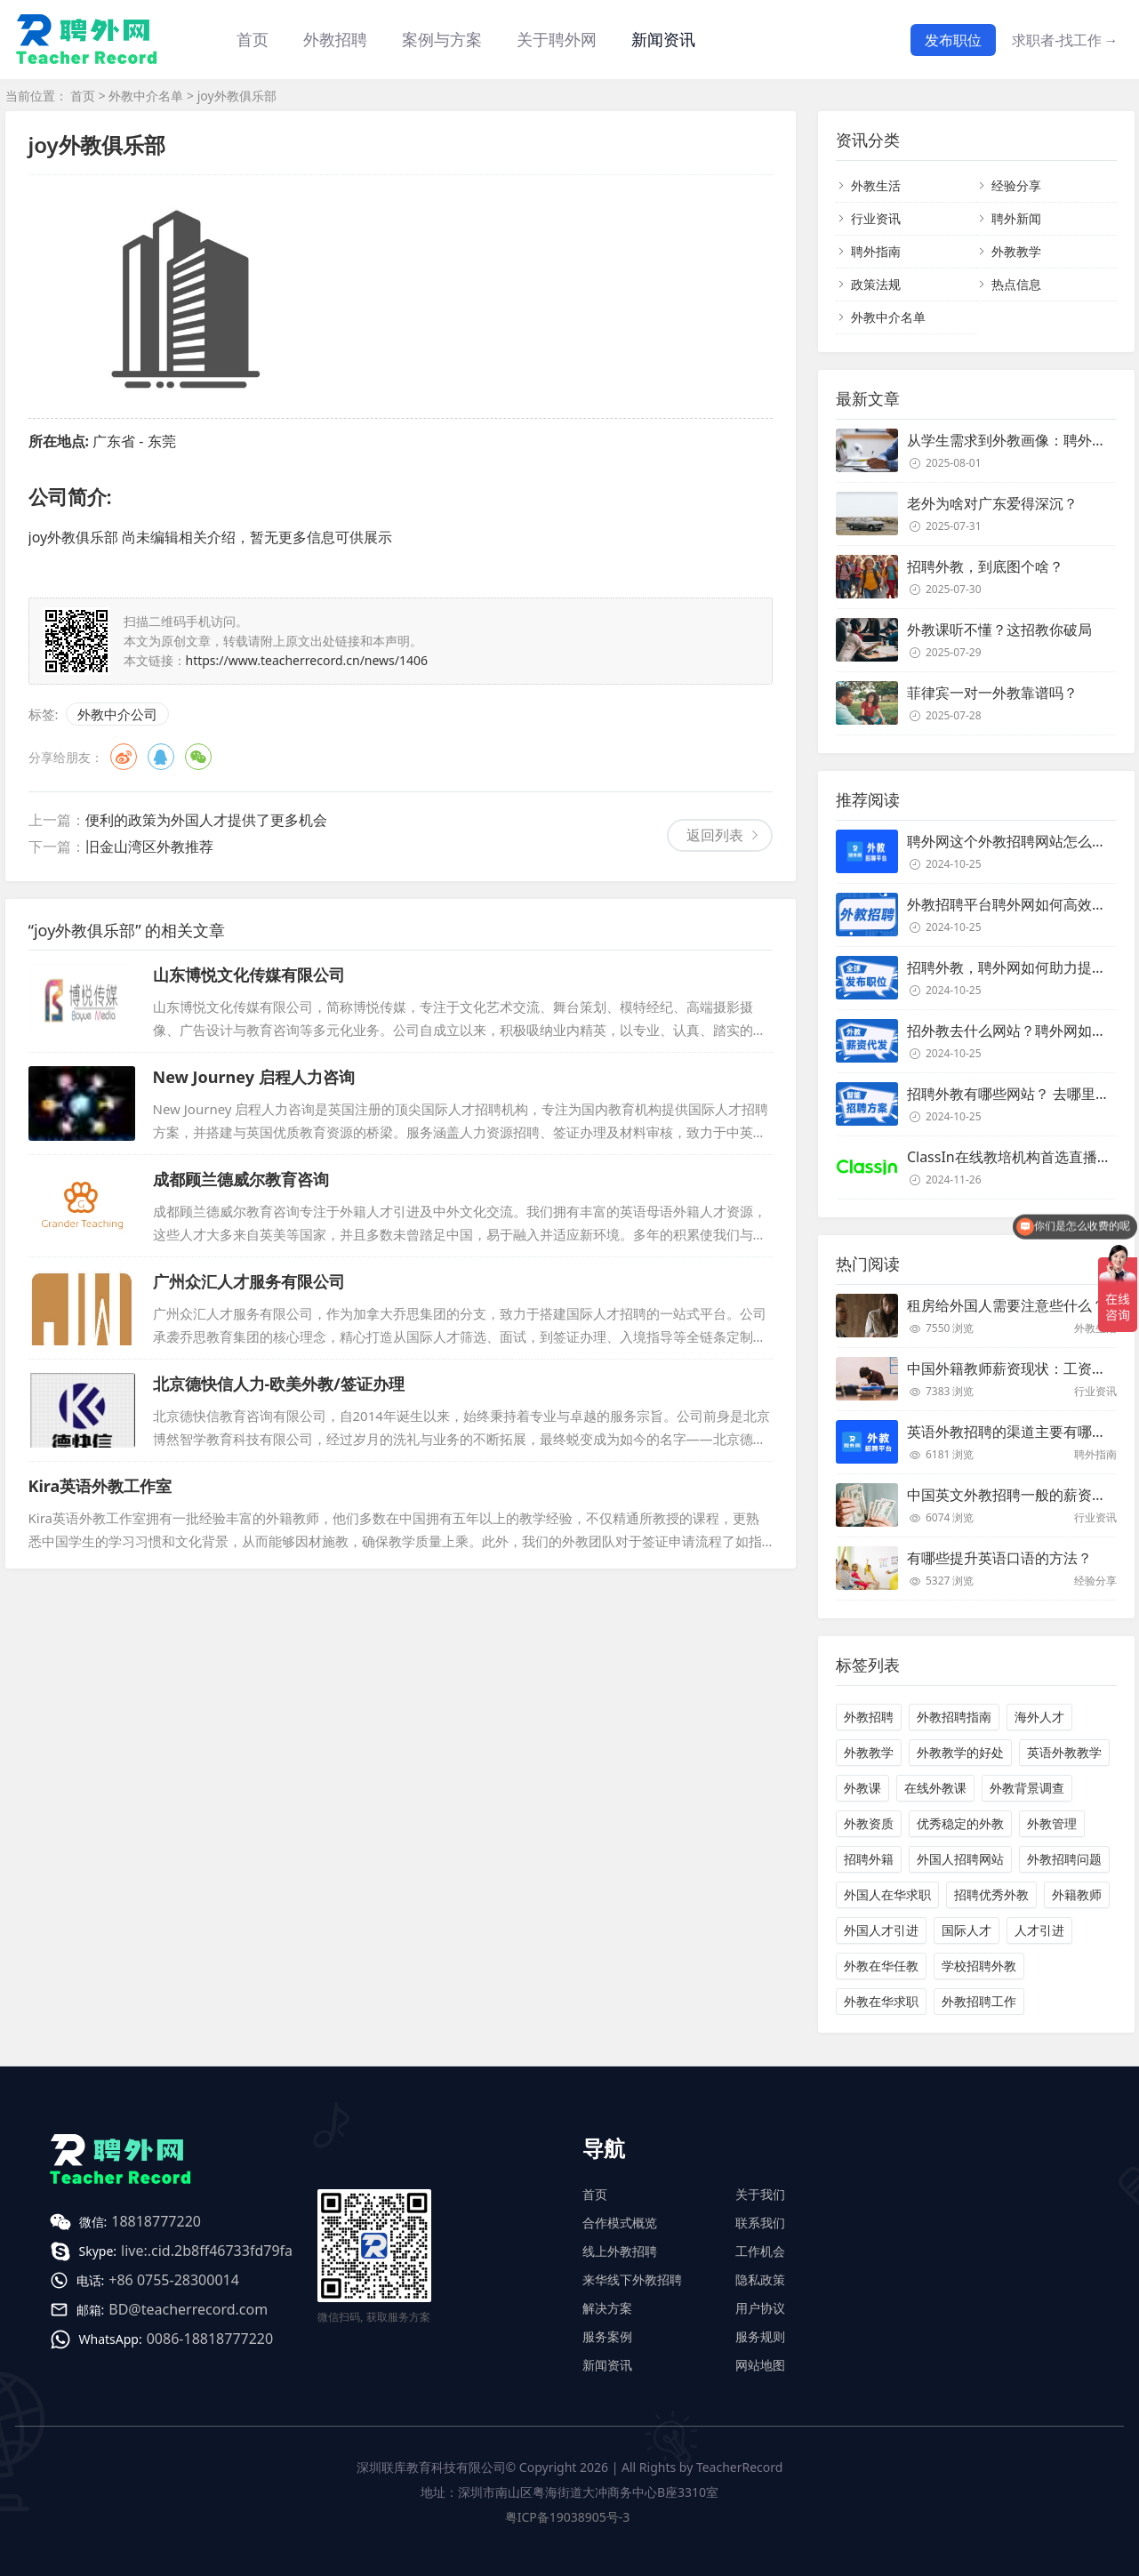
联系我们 (760, 2222)
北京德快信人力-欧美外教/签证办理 (279, 1383)
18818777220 (156, 2221)
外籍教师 (1077, 1894)
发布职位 (953, 40)
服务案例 (607, 2336)
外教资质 (869, 1823)
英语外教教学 (1064, 1752)
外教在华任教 (881, 1965)
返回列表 (714, 835)
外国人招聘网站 (960, 1858)
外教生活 (876, 185)
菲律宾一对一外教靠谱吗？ (992, 692)
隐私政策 (760, 2279)
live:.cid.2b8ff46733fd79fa (207, 2250)
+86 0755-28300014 (173, 2280)
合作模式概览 (619, 2222)
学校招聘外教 (979, 1965)
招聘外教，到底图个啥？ (985, 566)
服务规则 (760, 2336)
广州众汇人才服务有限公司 (249, 1281)
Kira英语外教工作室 (100, 1486)
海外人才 (1039, 1716)
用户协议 (760, 2307)
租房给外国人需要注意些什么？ (1006, 1305)
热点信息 (1016, 284)
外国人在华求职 (887, 1894)
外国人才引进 (881, 1930)
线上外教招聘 (619, 2251)
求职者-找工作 (1065, 40)
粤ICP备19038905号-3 (567, 2516)
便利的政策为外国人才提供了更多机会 (206, 820)
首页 (253, 39)
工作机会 (760, 2251)
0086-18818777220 (210, 2338)
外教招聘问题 (1064, 1858)
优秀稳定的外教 (960, 1823)
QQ (161, 756)
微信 (198, 756)
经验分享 (1016, 185)
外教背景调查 (1027, 1787)
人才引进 (1039, 1930)
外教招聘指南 (954, 1716)
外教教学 (1016, 251)
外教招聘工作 (979, 2001)
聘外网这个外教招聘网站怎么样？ (1013, 841)
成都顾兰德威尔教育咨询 (241, 1179)
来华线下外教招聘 (632, 2279)
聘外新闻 (1016, 218)
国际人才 (966, 1930)
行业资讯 (876, 218)
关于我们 (760, 2194)
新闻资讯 (663, 39)
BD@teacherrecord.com (188, 2309)
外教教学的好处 (960, 1752)
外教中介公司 (117, 714)
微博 (123, 756)
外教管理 (1052, 1823)
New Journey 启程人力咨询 (254, 1076)
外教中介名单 (145, 95)
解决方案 (607, 2307)
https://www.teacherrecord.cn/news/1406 (307, 660)
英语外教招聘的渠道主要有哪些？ (1013, 1431)
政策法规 (876, 284)
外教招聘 (869, 1716)
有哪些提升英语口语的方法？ (999, 1558)
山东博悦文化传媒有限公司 (249, 974)
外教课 (862, 1787)
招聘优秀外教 (991, 1894)
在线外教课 (935, 1787)
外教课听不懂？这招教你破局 (999, 629)
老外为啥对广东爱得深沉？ (992, 503)
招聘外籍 (869, 1858)
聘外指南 (876, 251)
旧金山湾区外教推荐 (149, 846)
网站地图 (760, 2364)
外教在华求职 (881, 2001)
